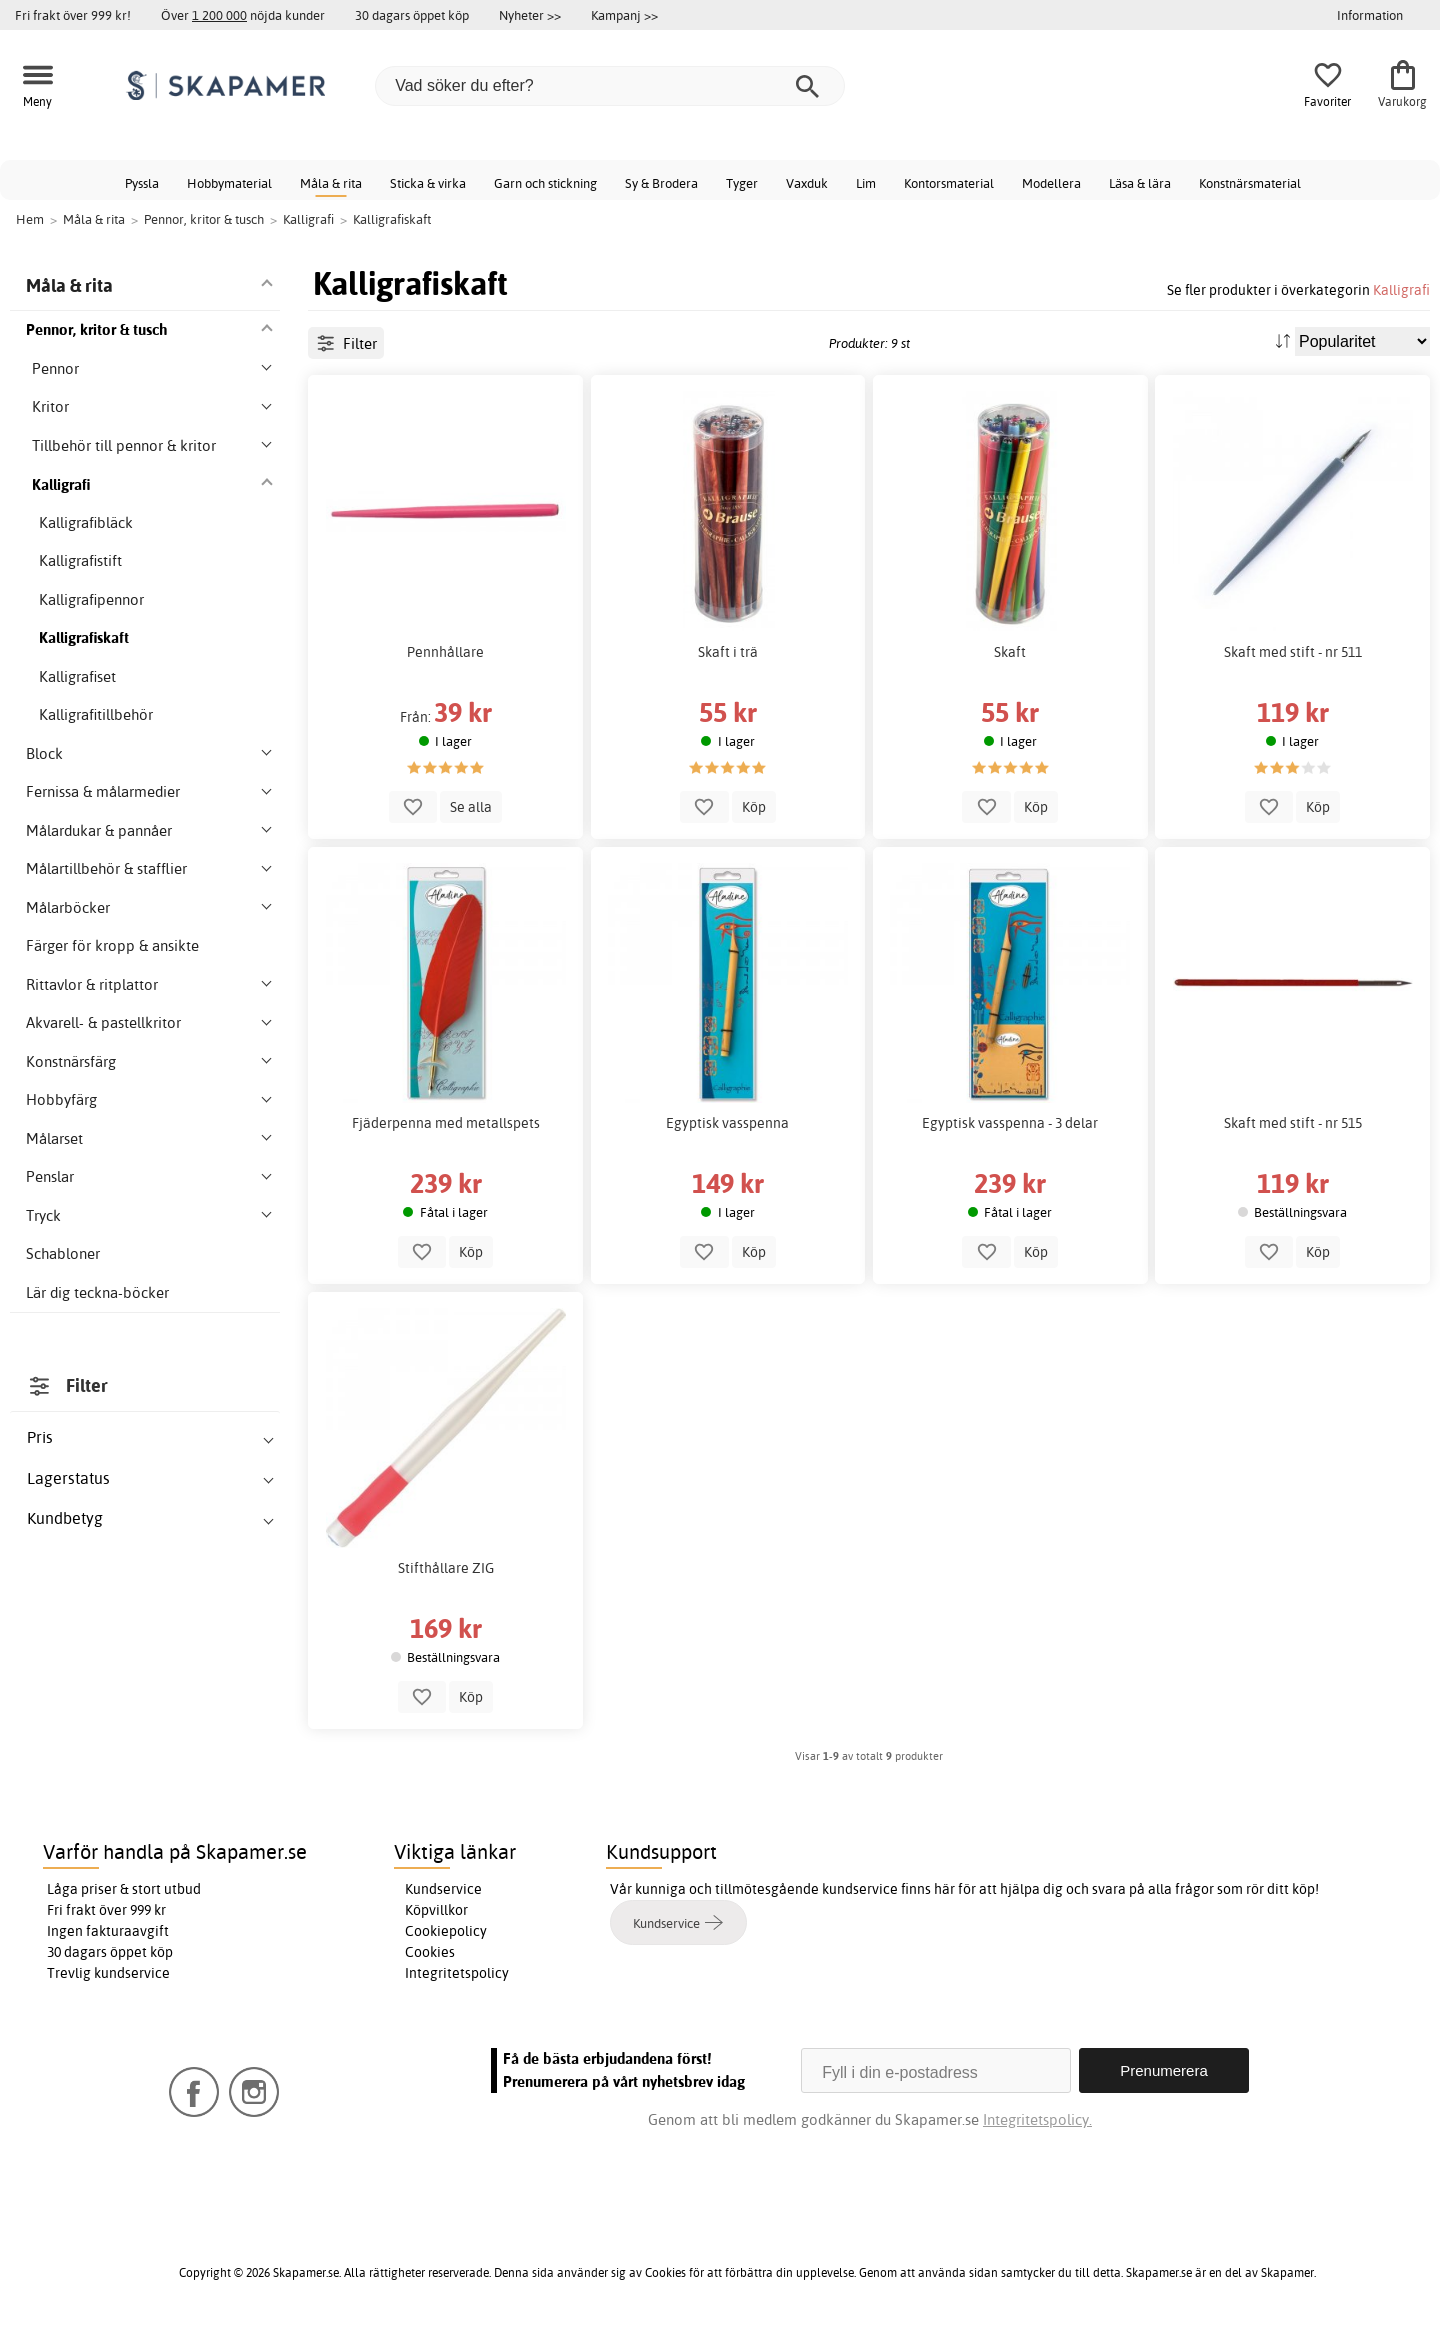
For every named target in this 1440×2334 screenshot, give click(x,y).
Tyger (742, 183)
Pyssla (142, 183)
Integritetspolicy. (1037, 2119)
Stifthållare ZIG (446, 1568)
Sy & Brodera (661, 183)
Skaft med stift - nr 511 (1293, 652)
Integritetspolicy (457, 1973)
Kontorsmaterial (949, 183)
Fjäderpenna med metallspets (446, 1123)
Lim (866, 183)
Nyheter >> (530, 15)
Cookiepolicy (446, 1931)
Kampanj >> (624, 15)
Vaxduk (807, 183)
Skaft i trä (728, 652)
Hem (30, 219)
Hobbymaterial (229, 183)
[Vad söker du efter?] (610, 86)
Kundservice (443, 1889)
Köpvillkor (436, 1910)
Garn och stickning (545, 183)
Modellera (1051, 183)
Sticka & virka (428, 183)
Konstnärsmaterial (1250, 183)
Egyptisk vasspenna (727, 1123)
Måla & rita (331, 183)
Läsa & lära (1140, 183)
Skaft (1010, 652)
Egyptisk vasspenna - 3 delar (1010, 1123)
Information (1370, 15)
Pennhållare (445, 652)
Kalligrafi (1401, 289)
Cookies (430, 1952)
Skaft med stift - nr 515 (1293, 1123)
